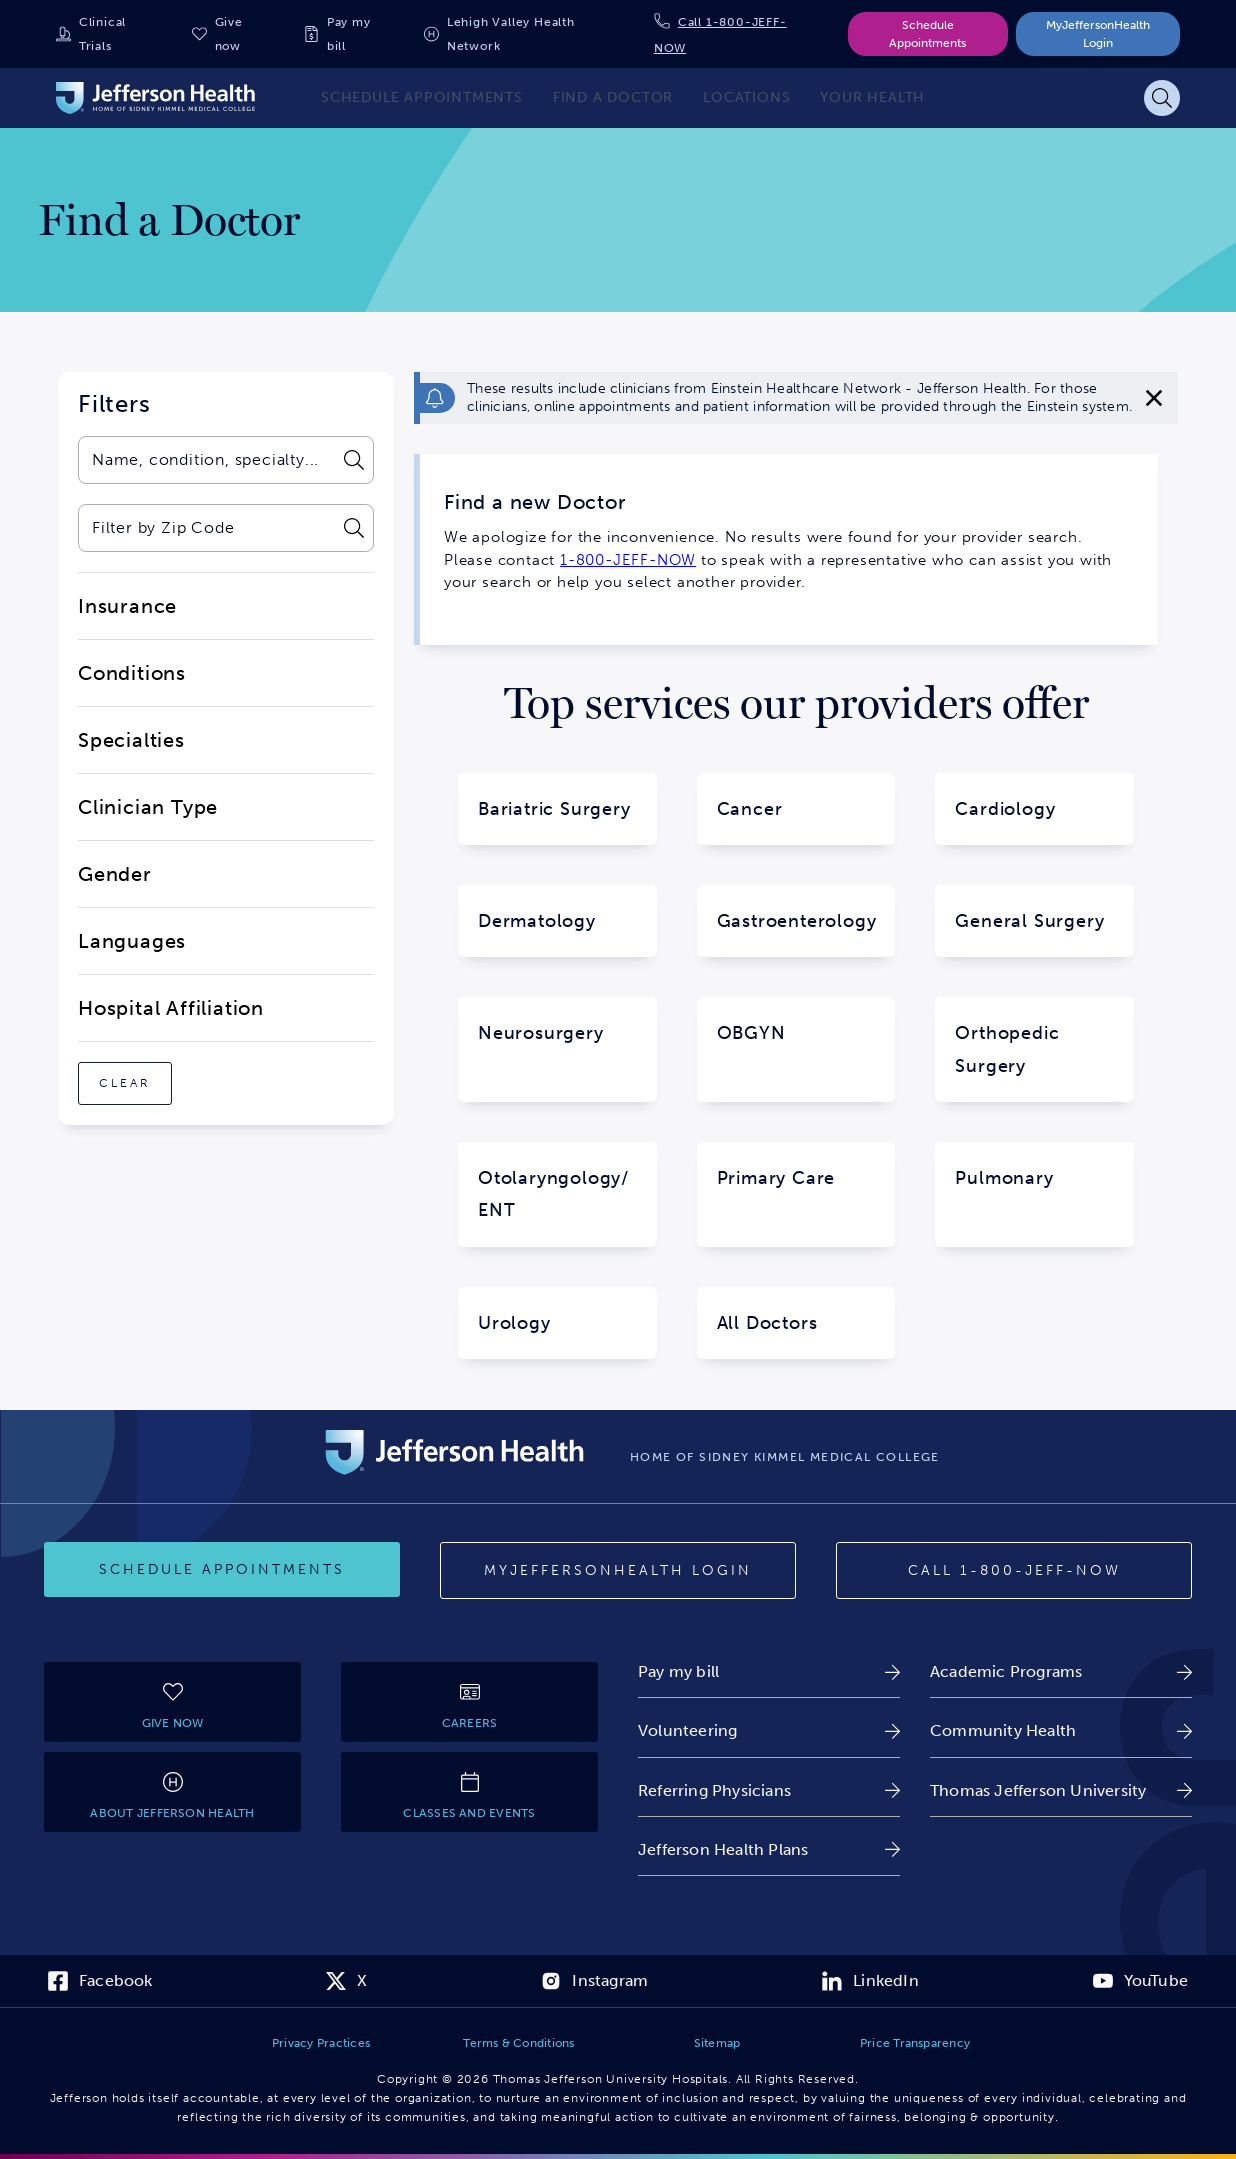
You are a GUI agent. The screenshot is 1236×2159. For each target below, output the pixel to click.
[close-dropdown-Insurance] (226, 606)
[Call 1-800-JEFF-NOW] (1014, 1571)
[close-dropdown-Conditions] (226, 673)
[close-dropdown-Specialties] (226, 740)
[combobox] (205, 460)
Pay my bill (349, 34)
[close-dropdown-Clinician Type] (226, 807)
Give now (229, 34)
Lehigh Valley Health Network (511, 34)
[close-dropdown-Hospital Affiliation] (226, 1008)
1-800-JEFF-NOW (628, 560)
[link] (769, 1671)
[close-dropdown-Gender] (226, 874)
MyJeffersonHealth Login (1098, 34)
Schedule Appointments (927, 34)
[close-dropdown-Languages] (226, 941)
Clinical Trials (102, 34)
